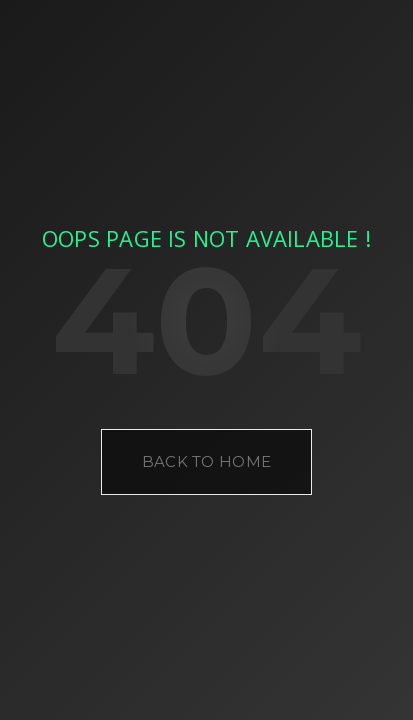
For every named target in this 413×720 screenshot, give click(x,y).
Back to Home (207, 461)
